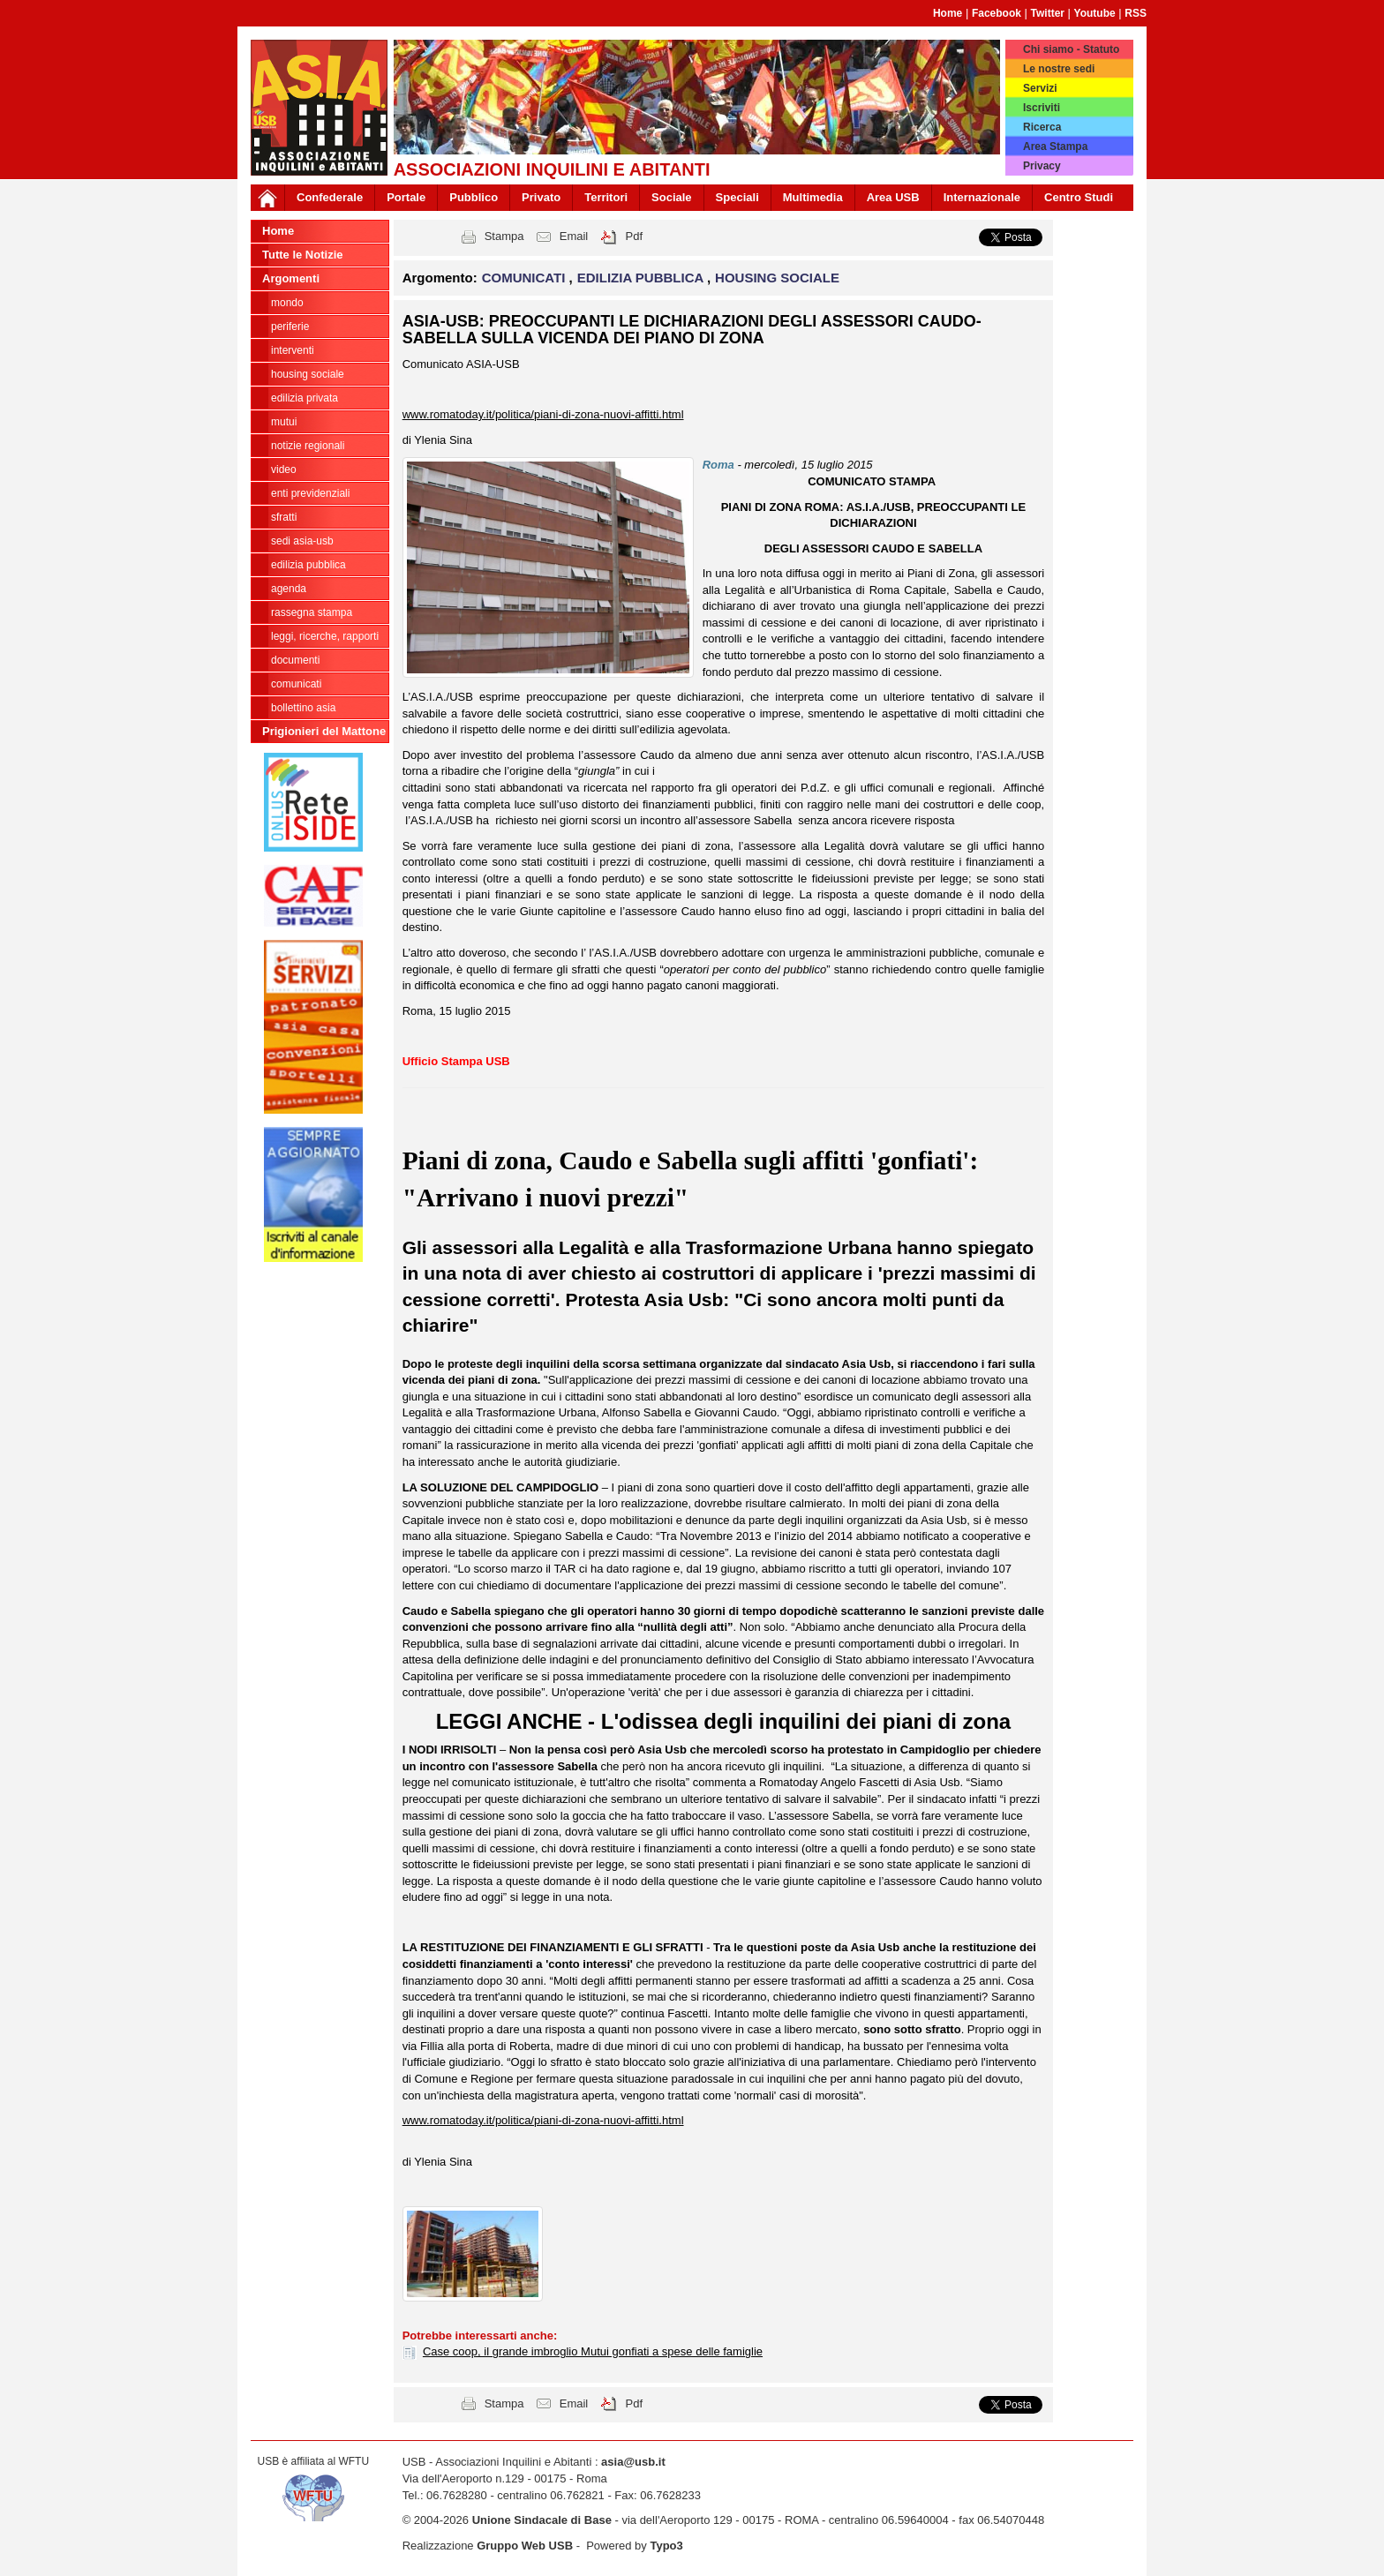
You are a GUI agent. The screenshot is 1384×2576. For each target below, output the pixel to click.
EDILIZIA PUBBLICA (308, 565)
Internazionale (982, 197)
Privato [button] (541, 197)
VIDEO (284, 469)
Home (947, 13)
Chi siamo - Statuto (1071, 49)
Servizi (1040, 88)
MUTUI (284, 422)
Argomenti (291, 278)
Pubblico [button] (473, 197)
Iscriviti (1041, 107)
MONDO (287, 303)
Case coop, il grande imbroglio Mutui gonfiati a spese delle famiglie (593, 2351)
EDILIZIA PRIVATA (304, 398)
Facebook (996, 13)
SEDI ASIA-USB (302, 541)
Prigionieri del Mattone (324, 731)
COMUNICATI (296, 684)
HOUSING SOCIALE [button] (777, 277)
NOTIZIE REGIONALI (307, 445)
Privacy (1042, 166)
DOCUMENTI (295, 660)
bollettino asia (303, 708)
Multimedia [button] (813, 197)
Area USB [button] (893, 197)
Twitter (1047, 13)
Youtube (1095, 13)
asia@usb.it (633, 2461)
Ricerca (1042, 127)
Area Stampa (1055, 146)
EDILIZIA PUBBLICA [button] (642, 277)
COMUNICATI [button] (525, 277)
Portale (406, 197)
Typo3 (666, 2545)
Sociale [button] (671, 197)
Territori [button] (606, 197)
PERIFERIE (290, 326)
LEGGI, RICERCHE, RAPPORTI (325, 636)
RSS (1135, 13)
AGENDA (288, 588)
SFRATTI (284, 517)
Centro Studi (1078, 197)
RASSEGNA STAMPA (311, 612)
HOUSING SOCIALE (307, 374)
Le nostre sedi (1058, 69)
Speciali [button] (737, 197)
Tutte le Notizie (302, 254)
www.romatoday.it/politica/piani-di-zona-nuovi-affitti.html (543, 414)
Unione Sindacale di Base (542, 2520)
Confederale (330, 197)
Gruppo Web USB (525, 2545)
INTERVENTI (292, 350)
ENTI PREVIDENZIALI (310, 493)
